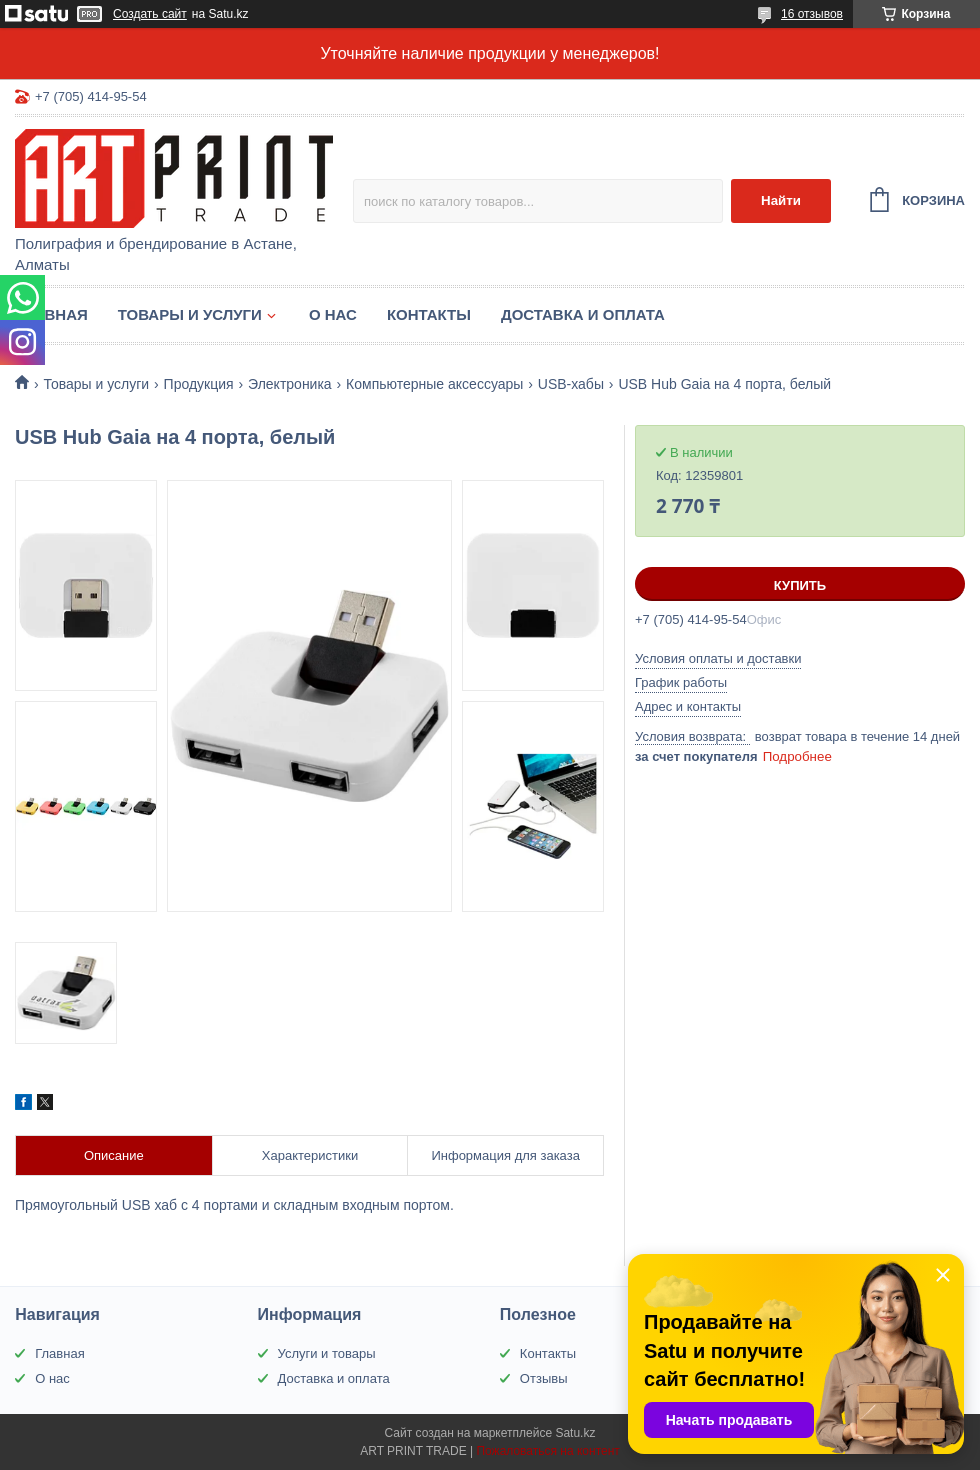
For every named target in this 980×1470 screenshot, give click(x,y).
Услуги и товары (327, 1353)
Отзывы (544, 1378)
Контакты (429, 314)
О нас (333, 314)
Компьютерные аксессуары (434, 384)
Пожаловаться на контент (547, 1451)
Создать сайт (150, 14)
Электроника (290, 384)
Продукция (199, 384)
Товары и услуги (190, 314)
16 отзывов (812, 14)
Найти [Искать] (781, 200)
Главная (51, 314)
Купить (800, 585)
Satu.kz (575, 1433)
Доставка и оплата (583, 314)
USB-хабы (571, 384)
